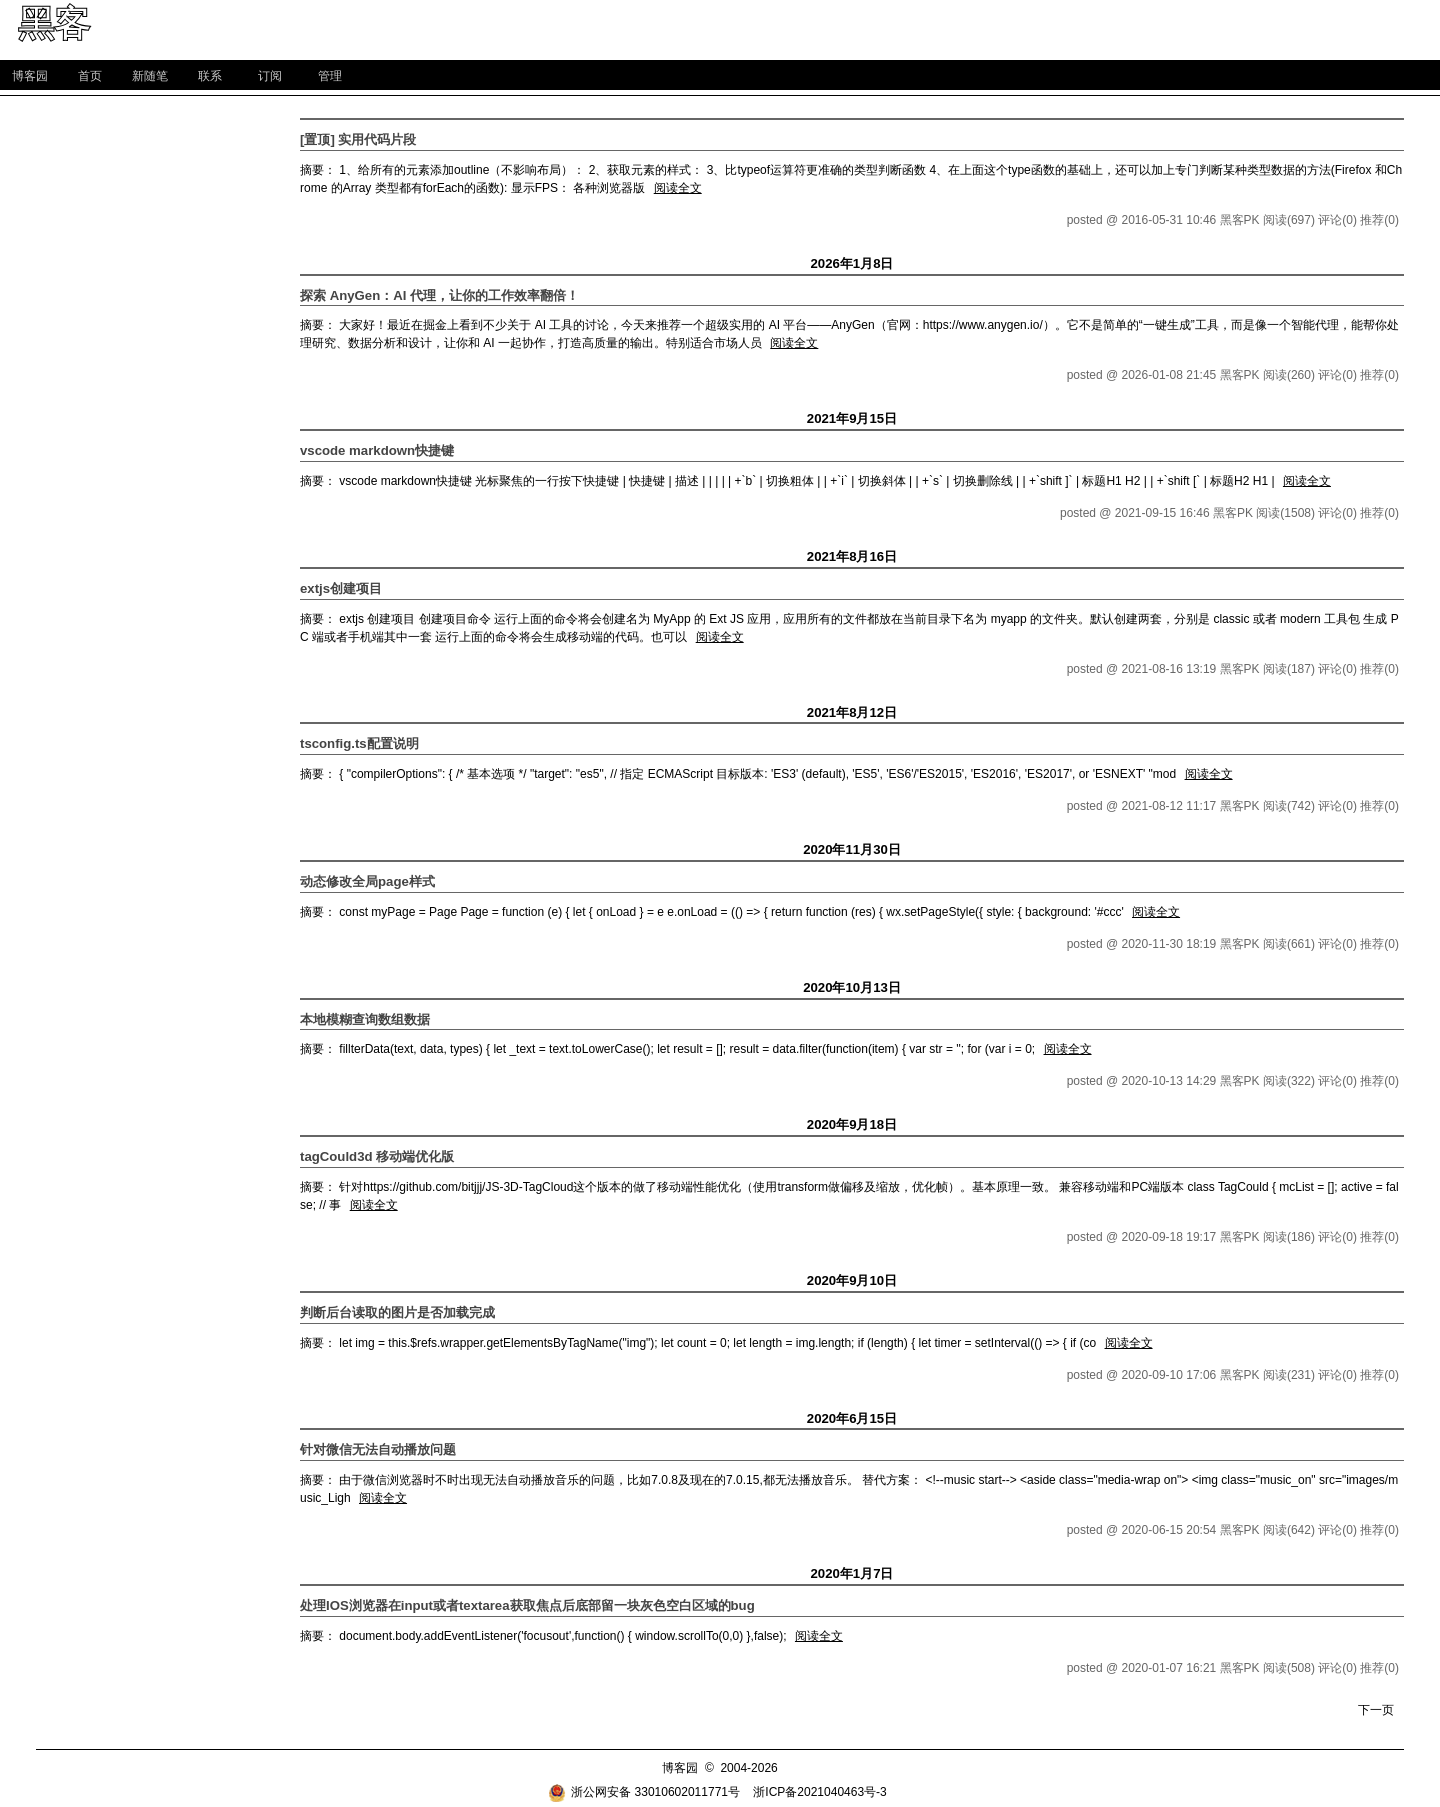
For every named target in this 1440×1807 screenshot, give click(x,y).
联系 (210, 76)
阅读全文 (678, 188)
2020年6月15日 (852, 1418)
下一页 (1376, 1710)
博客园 (30, 76)
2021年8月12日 (852, 712)
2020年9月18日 (852, 1124)
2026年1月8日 (851, 263)
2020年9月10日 (852, 1280)
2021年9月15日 (852, 418)
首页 (90, 76)
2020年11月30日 (852, 849)
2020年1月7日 (851, 1573)
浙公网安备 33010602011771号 (644, 1792)
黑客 (54, 23)
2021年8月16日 (852, 556)
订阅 (270, 76)
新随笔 (150, 76)
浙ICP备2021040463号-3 (819, 1792)
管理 (330, 76)
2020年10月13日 (852, 987)
